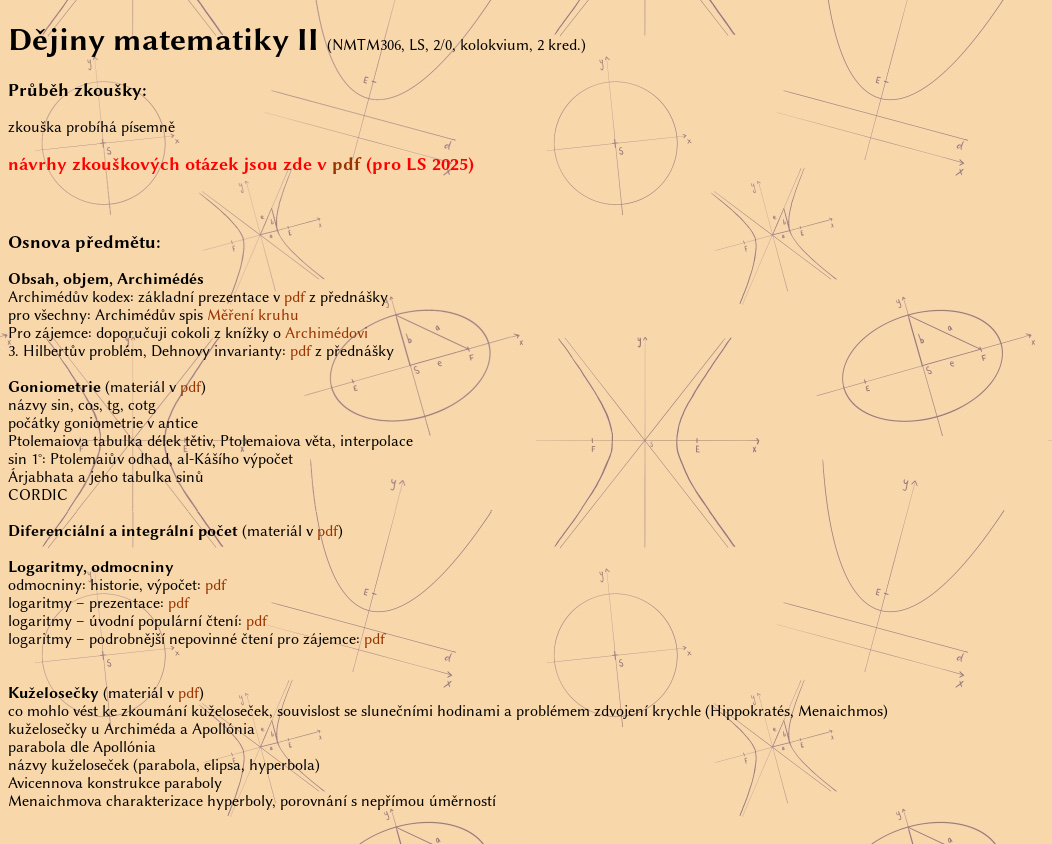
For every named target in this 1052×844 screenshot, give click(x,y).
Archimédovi (326, 333)
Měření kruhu (253, 315)
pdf (346, 164)
